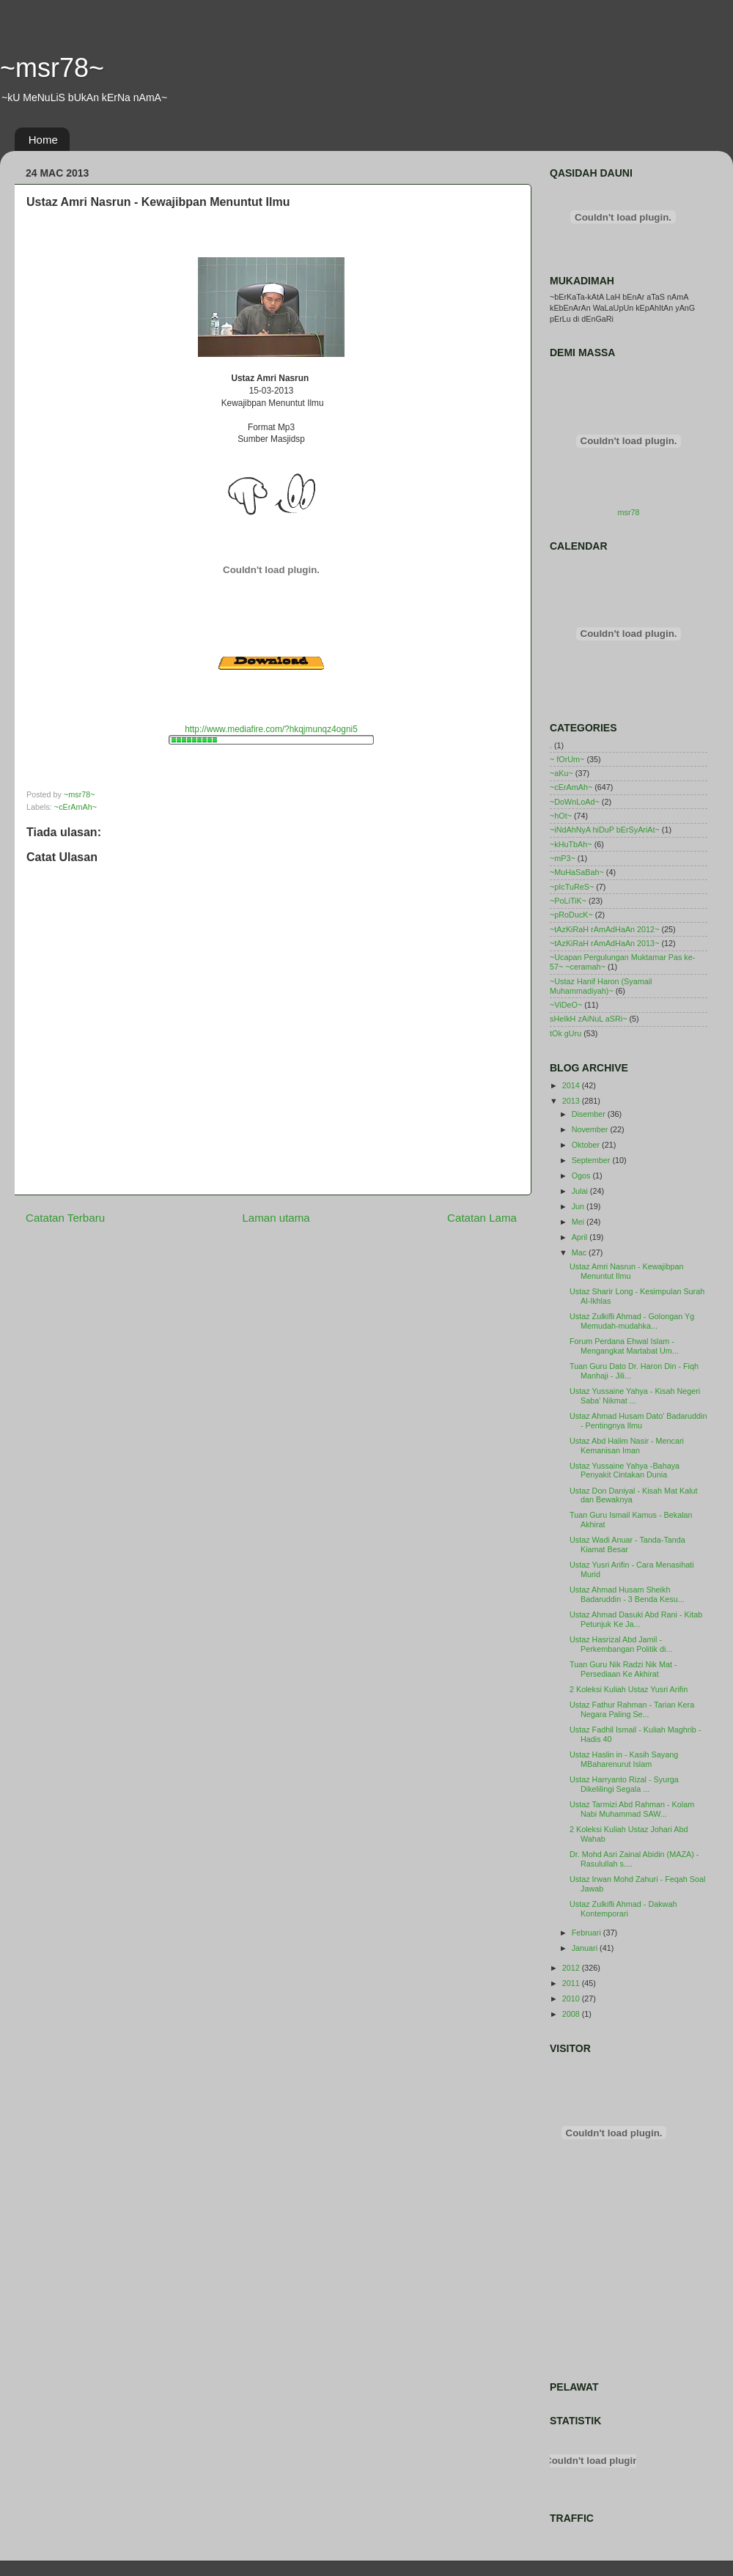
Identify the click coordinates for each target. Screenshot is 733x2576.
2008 (572, 2013)
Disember (590, 1114)
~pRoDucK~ (571, 914)
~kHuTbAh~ (571, 844)
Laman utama (275, 1217)
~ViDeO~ (566, 1004)
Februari (587, 1932)
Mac (580, 1252)
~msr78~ (52, 68)
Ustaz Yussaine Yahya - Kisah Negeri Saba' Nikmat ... (635, 1396)
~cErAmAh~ (75, 806)
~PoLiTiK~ (568, 900)
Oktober (587, 1144)
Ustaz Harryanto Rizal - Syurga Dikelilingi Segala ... (624, 1784)
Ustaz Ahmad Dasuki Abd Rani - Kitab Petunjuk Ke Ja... (636, 1619)
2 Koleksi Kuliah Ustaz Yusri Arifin (629, 1689)
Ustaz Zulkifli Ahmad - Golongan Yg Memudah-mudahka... (632, 1321)
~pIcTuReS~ (572, 886)
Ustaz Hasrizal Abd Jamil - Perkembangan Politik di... (621, 1644)
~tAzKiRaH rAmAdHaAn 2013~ (604, 943)
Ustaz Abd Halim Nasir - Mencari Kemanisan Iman (627, 1445)
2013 (572, 1100)
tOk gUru (565, 1033)
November (591, 1129)
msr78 (629, 512)
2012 (572, 1967)
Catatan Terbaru (65, 1217)
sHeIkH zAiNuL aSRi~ (588, 1018)
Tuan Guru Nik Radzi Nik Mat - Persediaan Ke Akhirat (623, 1669)
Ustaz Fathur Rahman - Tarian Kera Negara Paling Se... (632, 1709)
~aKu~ (561, 773)
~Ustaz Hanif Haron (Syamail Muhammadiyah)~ (601, 986)
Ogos (582, 1175)
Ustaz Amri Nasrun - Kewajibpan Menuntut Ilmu (626, 1271)
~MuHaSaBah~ (577, 872)
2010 (572, 1998)
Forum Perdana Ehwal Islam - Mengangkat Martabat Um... (624, 1346)
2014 (572, 1085)
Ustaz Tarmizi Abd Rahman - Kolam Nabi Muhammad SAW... (632, 1809)
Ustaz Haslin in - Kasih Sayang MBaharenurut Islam (624, 1759)
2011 (572, 1983)
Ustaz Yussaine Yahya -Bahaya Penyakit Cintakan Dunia (624, 1470)
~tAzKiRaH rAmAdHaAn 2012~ (604, 929)
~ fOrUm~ (567, 759)
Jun (579, 1206)
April (581, 1237)
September (592, 1160)
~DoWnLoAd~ (575, 801)
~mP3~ (562, 858)
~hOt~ (561, 815)
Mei (579, 1221)
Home (43, 139)
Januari (586, 1948)
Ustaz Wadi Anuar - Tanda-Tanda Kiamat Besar (627, 1544)
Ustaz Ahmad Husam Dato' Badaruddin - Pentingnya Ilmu (638, 1420)
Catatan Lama (482, 1217)
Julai (581, 1190)
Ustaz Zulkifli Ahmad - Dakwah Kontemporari (623, 1909)
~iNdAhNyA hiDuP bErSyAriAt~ (605, 829)
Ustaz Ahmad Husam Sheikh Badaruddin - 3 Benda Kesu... (627, 1594)
